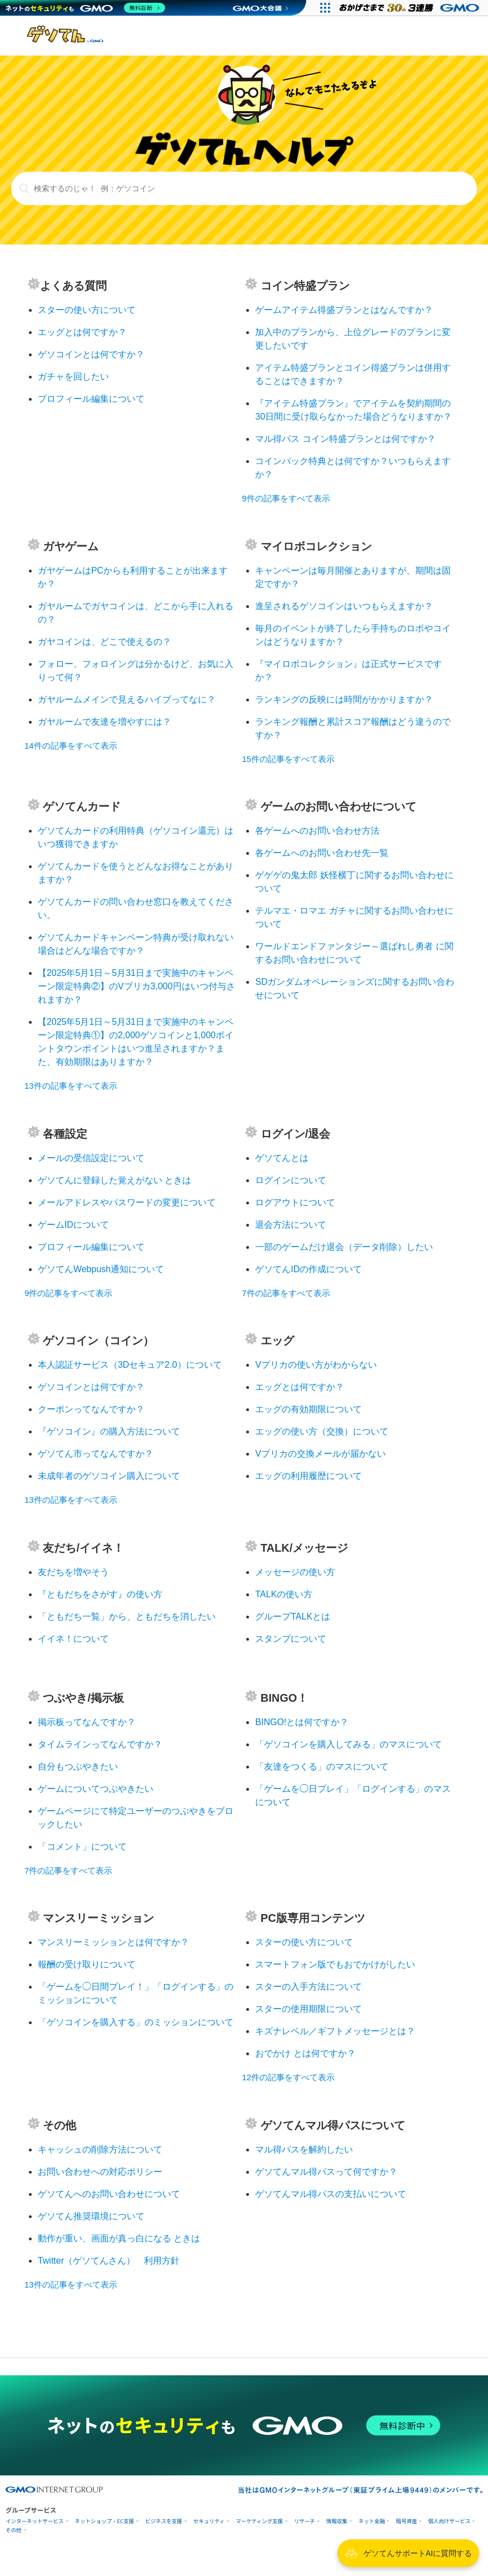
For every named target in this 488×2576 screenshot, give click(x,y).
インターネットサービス (35, 2521)
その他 (14, 2530)
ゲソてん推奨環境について (91, 2216)
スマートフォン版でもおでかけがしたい (335, 1964)
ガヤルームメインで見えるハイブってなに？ (127, 699)
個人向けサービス (449, 2521)
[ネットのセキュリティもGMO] (85, 8)
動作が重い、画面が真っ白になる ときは (119, 2238)
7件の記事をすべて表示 (286, 1293)
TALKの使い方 (283, 1594)
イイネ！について (73, 1638)
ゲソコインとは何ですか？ (91, 354)
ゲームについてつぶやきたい (95, 1788)
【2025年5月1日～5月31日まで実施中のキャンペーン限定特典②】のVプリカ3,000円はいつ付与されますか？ (136, 986)
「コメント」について (82, 1846)
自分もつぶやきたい (78, 1766)
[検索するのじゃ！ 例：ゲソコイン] (244, 188)
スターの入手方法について (308, 1986)
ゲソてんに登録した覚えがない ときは (114, 1180)
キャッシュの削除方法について (100, 2149)
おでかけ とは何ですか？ (305, 2053)
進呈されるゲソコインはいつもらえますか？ (344, 606)
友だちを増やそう (73, 1572)
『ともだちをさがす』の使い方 (100, 1594)
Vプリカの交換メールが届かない (320, 1453)
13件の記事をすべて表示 (70, 1085)
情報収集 (336, 2521)
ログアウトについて (295, 1202)
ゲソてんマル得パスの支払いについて (330, 2194)
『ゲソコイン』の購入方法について (109, 1431)
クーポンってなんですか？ (91, 1409)
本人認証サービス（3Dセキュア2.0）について (130, 1364)
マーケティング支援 (259, 2521)
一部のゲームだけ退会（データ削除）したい (344, 1247)
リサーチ (304, 2521)
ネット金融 (371, 2521)
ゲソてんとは (281, 1158)
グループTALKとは (292, 1616)
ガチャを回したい (73, 376)
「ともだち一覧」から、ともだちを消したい (127, 1616)
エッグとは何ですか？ (82, 332)
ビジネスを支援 (163, 2521)
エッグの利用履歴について (308, 1476)
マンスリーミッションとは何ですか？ (113, 1942)
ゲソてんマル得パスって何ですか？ (326, 2171)
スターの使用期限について (308, 2009)
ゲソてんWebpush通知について (101, 1269)
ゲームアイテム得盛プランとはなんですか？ (344, 310)
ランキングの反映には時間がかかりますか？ (344, 699)
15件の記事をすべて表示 (288, 759)
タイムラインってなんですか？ (100, 1744)
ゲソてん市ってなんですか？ (95, 1453)
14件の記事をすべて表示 (70, 745)
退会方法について (290, 1224)
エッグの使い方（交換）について (322, 1431)
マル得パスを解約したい (304, 2149)
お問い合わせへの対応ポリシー (100, 2171)
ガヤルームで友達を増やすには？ (104, 721)
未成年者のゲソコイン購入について (109, 1476)
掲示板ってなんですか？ (87, 1722)
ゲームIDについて (73, 1224)
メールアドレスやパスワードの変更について (127, 1202)
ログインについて (290, 1180)
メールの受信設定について (91, 1158)
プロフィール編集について (91, 398)
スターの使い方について (87, 310)
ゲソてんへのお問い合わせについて (109, 2194)
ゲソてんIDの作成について (308, 1269)
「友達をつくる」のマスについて (322, 1766)
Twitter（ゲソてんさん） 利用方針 (109, 2260)
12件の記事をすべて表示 (288, 2077)
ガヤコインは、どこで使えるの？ (104, 641)
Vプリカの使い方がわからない (316, 1364)
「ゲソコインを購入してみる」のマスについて (348, 1744)
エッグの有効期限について (308, 1409)
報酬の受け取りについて (87, 1964)
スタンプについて (290, 1638)
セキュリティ (209, 2521)
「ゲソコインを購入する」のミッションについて (135, 2022)
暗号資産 (406, 2521)
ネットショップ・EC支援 (105, 2521)
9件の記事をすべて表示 (286, 498)
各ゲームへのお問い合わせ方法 (317, 830)
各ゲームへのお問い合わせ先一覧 (322, 853)
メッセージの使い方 (295, 1572)
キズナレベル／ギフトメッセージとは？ (335, 2031)
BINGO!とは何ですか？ (301, 1722)
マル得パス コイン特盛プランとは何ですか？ (345, 439)
